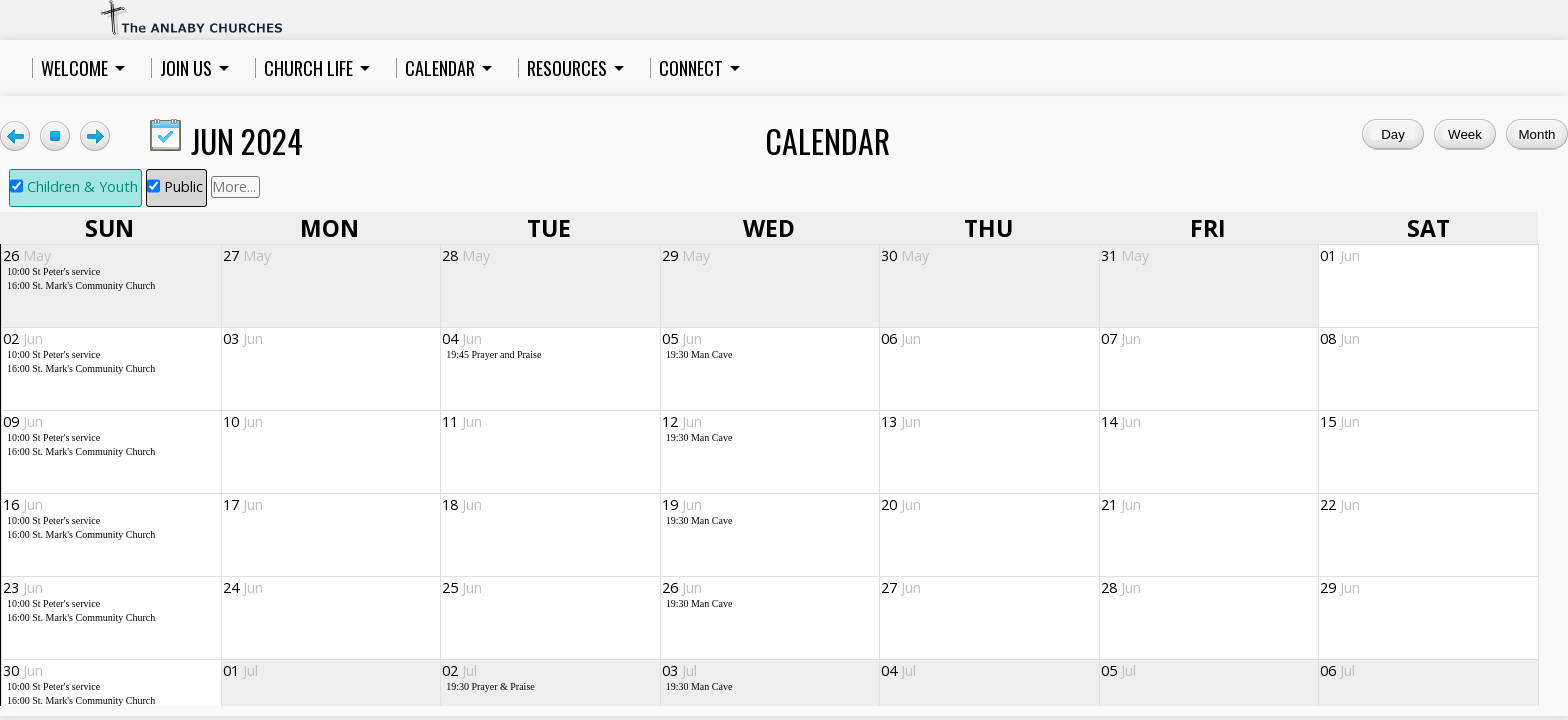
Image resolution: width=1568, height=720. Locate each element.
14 (1121, 421)
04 (462, 338)
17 (243, 504)
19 (682, 504)
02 (23, 338)
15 (1340, 421)
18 (462, 504)
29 (686, 255)
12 (682, 421)
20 (901, 504)
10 (243, 421)
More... (234, 186)
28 (466, 255)
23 (23, 587)
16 (23, 504)
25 (462, 587)
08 (1340, 338)
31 (1125, 255)
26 (27, 255)
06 (901, 338)
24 (243, 587)
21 (1121, 504)
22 (1340, 504)
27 (247, 255)
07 (1121, 338)
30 (905, 255)
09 (23, 421)
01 (1340, 255)
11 (462, 421)
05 (682, 338)
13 (901, 421)
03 (243, 338)
